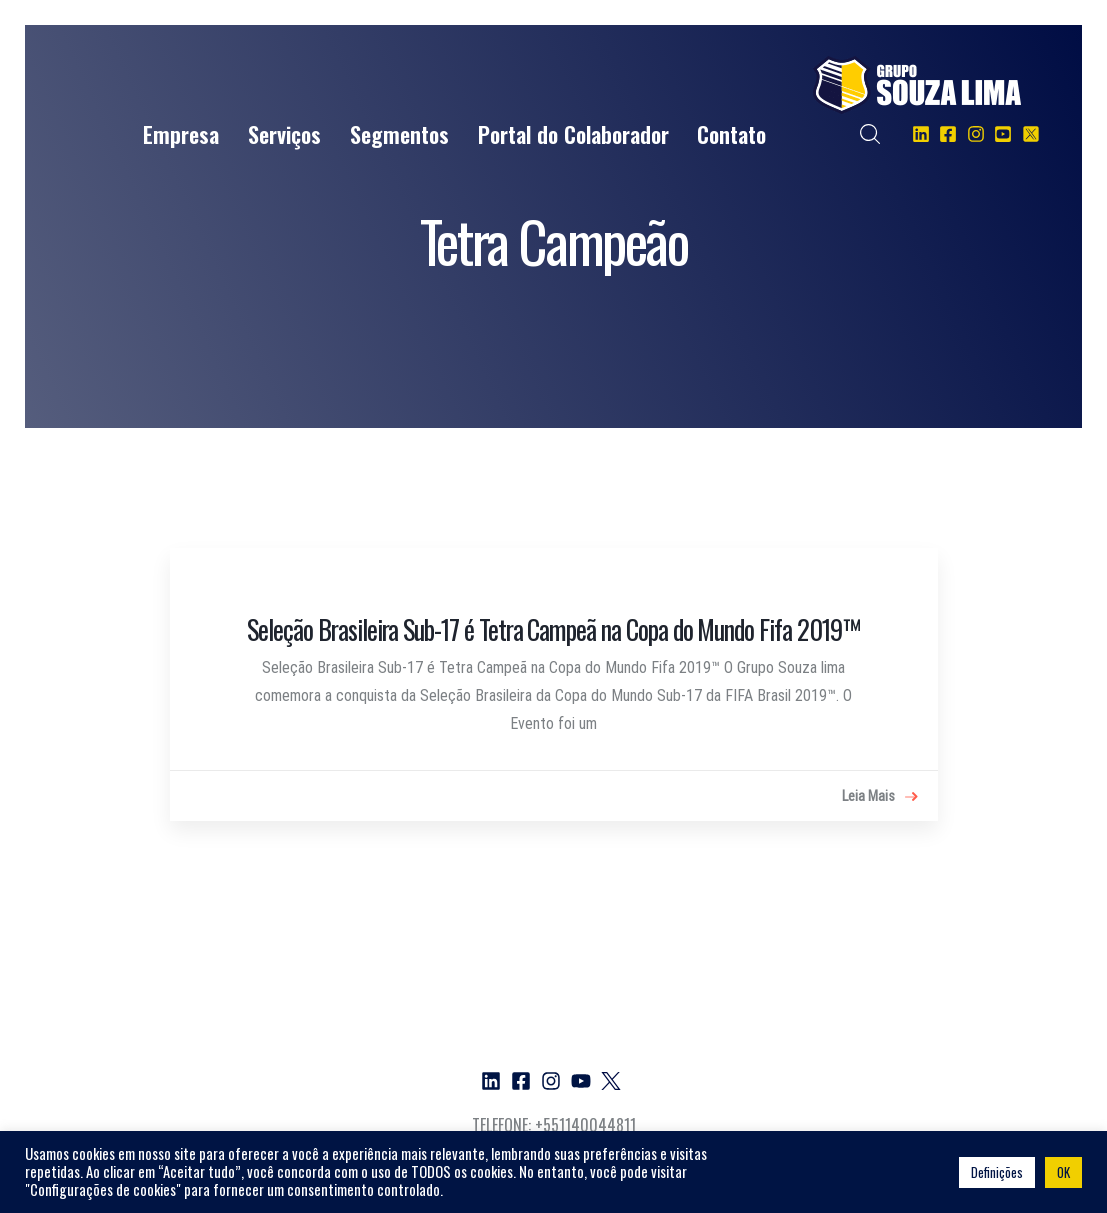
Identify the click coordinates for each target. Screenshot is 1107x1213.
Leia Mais (880, 797)
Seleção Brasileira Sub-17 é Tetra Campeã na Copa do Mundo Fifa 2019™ (553, 629)
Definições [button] (997, 1172)
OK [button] (1063, 1172)
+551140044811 (585, 1125)
